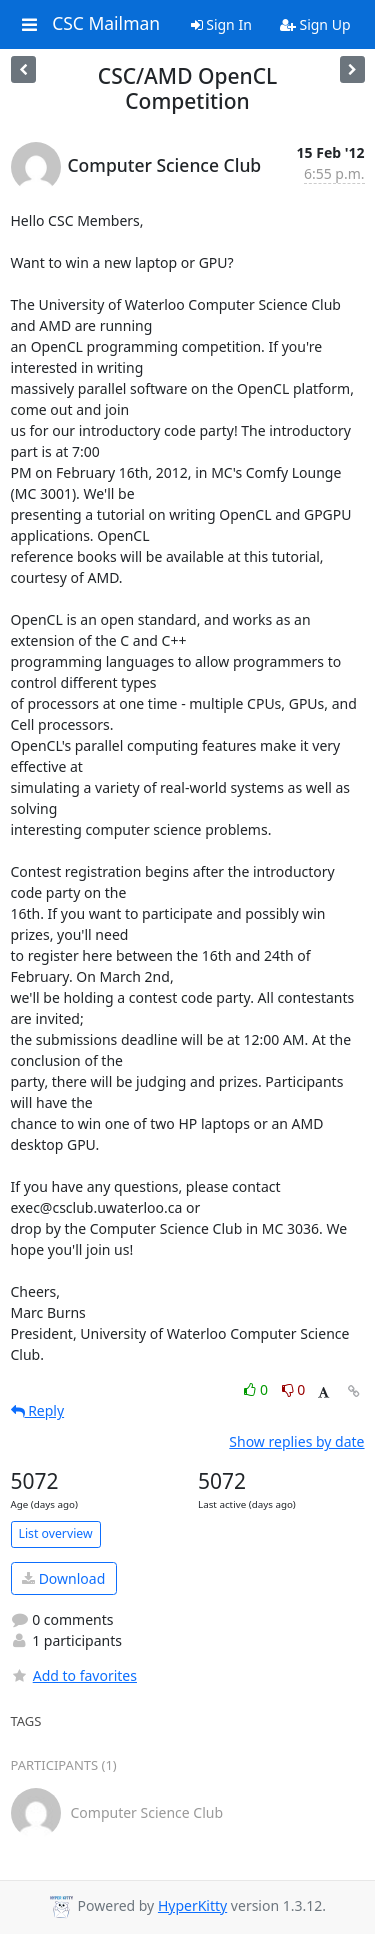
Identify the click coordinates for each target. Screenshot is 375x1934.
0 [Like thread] (257, 1389)
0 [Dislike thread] (294, 1389)
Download (63, 1578)
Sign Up (315, 24)
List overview (56, 1533)
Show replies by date (296, 1441)
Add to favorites (74, 1675)
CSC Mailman (106, 24)
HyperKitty (192, 1905)
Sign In (221, 24)
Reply (38, 1410)
